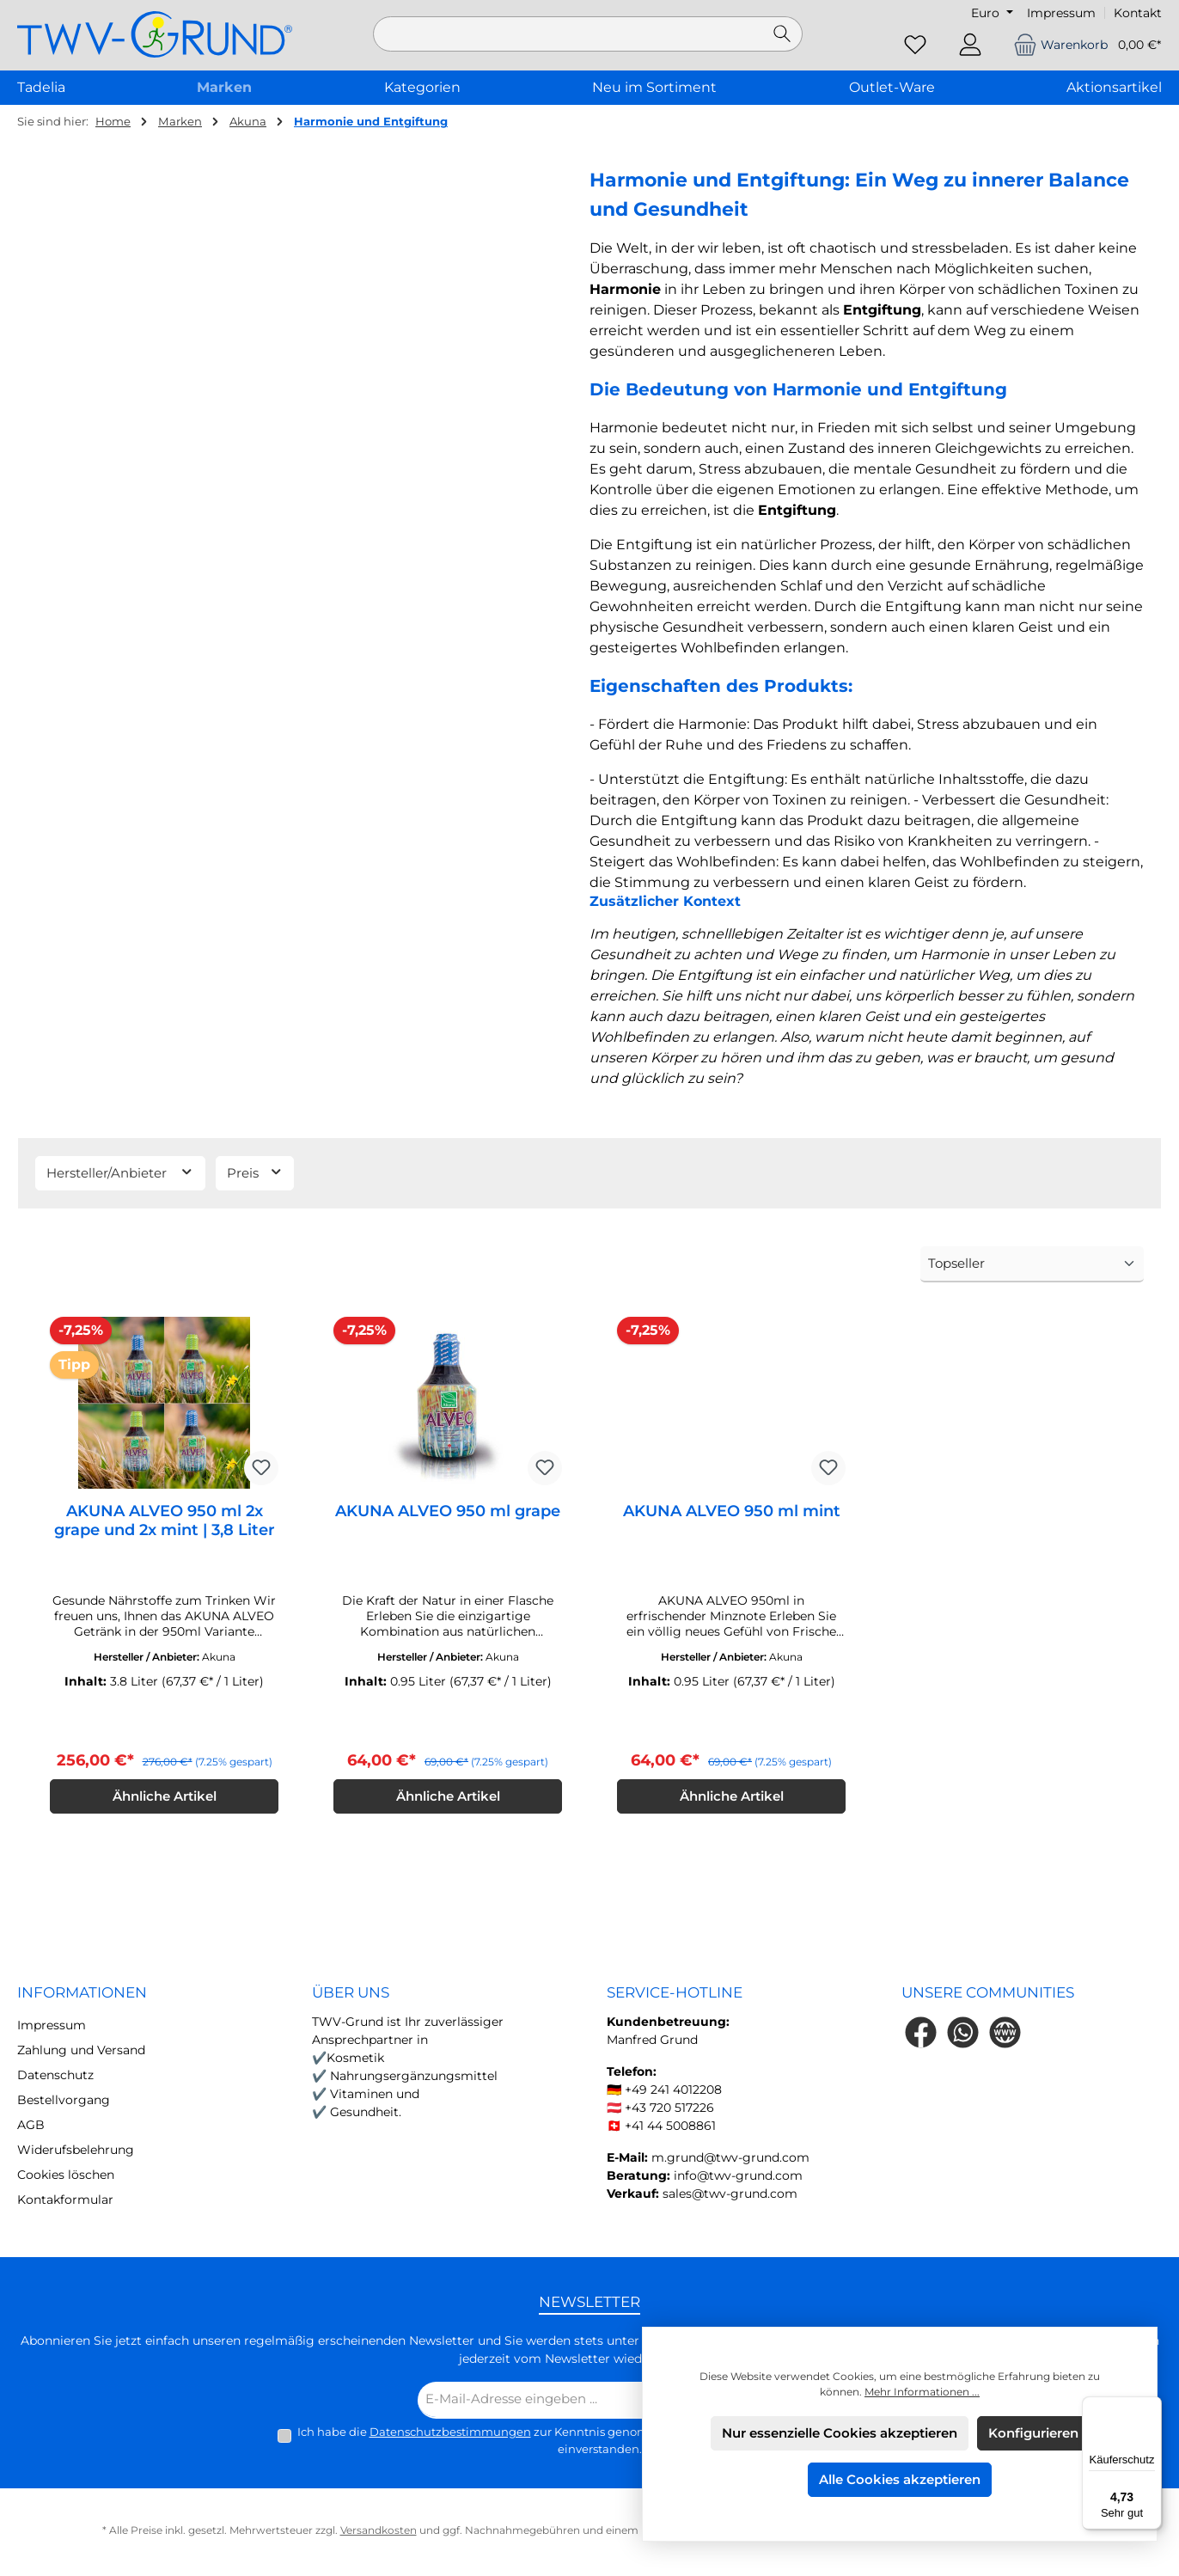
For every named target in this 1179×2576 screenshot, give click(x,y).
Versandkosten (378, 2533)
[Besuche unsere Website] (1005, 2035)
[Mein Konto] (970, 45)
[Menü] (1151, 2406)
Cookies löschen (65, 2177)
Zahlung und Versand (81, 2052)
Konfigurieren (1033, 2433)
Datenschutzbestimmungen (450, 2434)
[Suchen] (782, 34)
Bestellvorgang (63, 2102)
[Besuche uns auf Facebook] (920, 2035)
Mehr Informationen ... (922, 2391)
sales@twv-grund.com (730, 2196)
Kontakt (1138, 13)
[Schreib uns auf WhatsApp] (963, 2035)
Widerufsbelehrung (75, 2152)
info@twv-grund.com (738, 2178)
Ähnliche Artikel (165, 1798)
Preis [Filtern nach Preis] (255, 1172)
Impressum (1061, 13)
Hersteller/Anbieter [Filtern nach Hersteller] (120, 1172)
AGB (31, 2127)
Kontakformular (65, 2202)
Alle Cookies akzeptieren (899, 2479)
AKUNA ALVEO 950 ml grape (447, 1511)
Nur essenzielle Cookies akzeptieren (839, 2433)
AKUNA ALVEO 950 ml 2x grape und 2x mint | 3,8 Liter (164, 1520)
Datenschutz (55, 2077)
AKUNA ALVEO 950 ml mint (731, 1511)
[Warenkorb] (1082, 45)
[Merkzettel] (915, 45)
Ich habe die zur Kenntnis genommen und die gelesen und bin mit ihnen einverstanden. (599, 2442)
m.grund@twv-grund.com (730, 2160)
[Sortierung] (1032, 1264)
